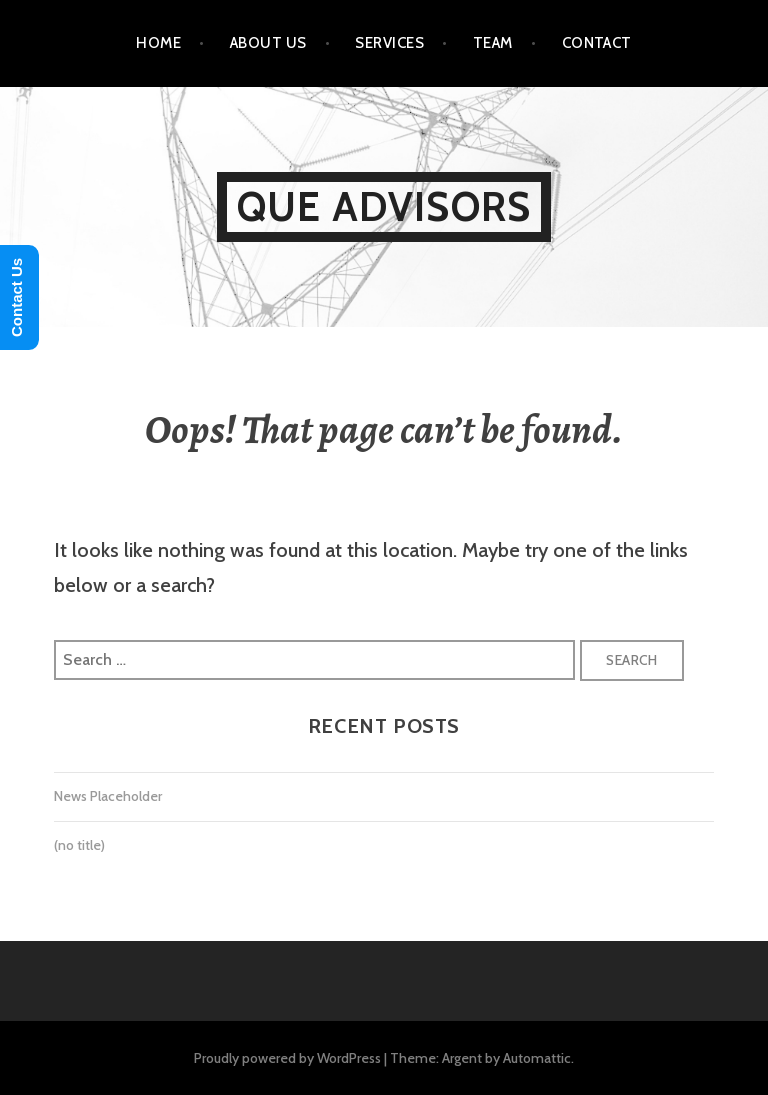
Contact (597, 43)
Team (493, 43)
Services (389, 43)
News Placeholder (108, 796)
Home (158, 43)
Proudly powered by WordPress (287, 1058)
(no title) (79, 845)
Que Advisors (384, 206)
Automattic (537, 1058)
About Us (268, 43)
